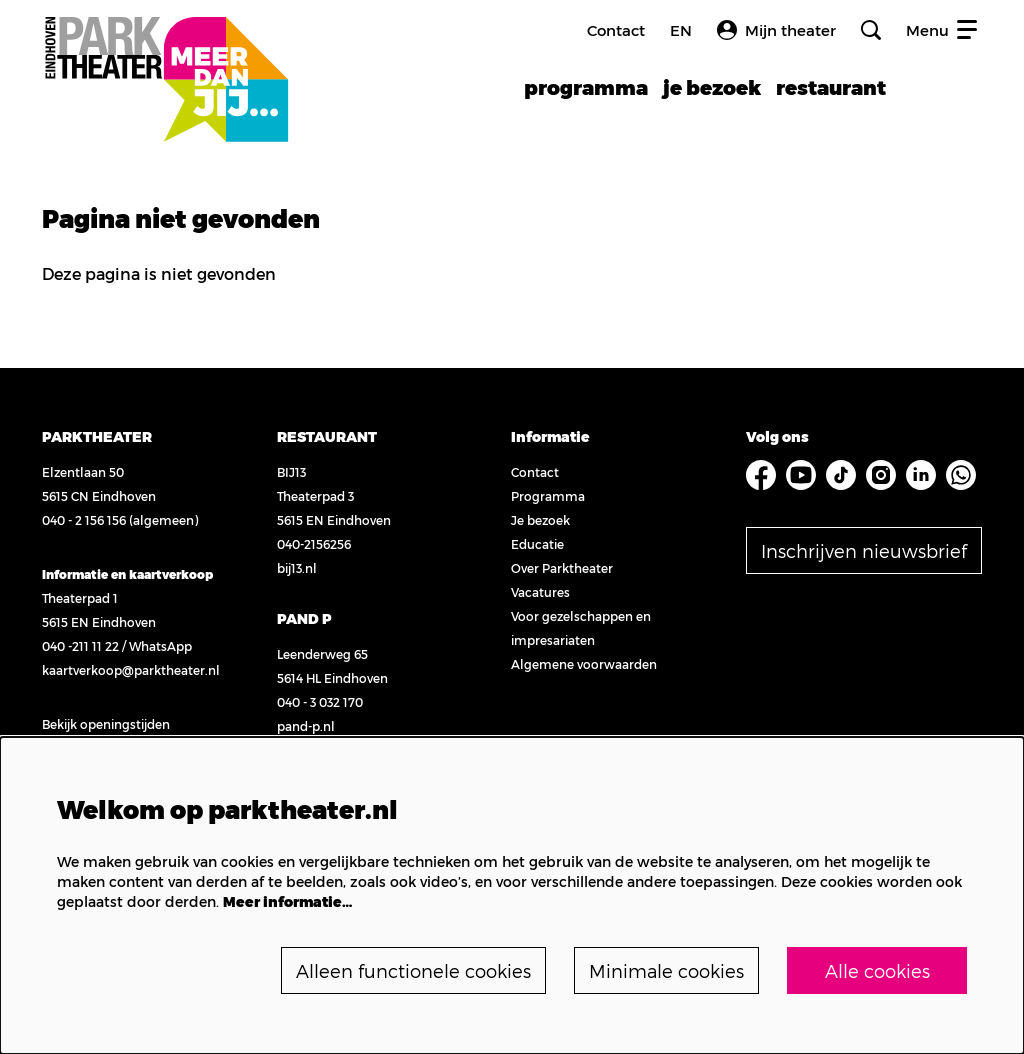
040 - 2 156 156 (84, 520)
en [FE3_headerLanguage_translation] (681, 30)
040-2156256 (314, 544)
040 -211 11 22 (80, 646)
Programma (548, 496)
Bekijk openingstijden (106, 724)
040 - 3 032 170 (320, 702)
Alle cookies (877, 970)
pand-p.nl (306, 726)
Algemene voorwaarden (584, 664)
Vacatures (540, 592)
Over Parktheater (562, 568)
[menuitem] (586, 87)
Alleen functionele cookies (413, 970)
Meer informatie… (287, 901)
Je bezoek (540, 520)
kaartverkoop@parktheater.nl (131, 670)
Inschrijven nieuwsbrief (864, 550)
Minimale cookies (666, 970)
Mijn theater (776, 30)
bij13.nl (297, 568)
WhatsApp (160, 646)
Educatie (537, 544)
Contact (616, 30)
